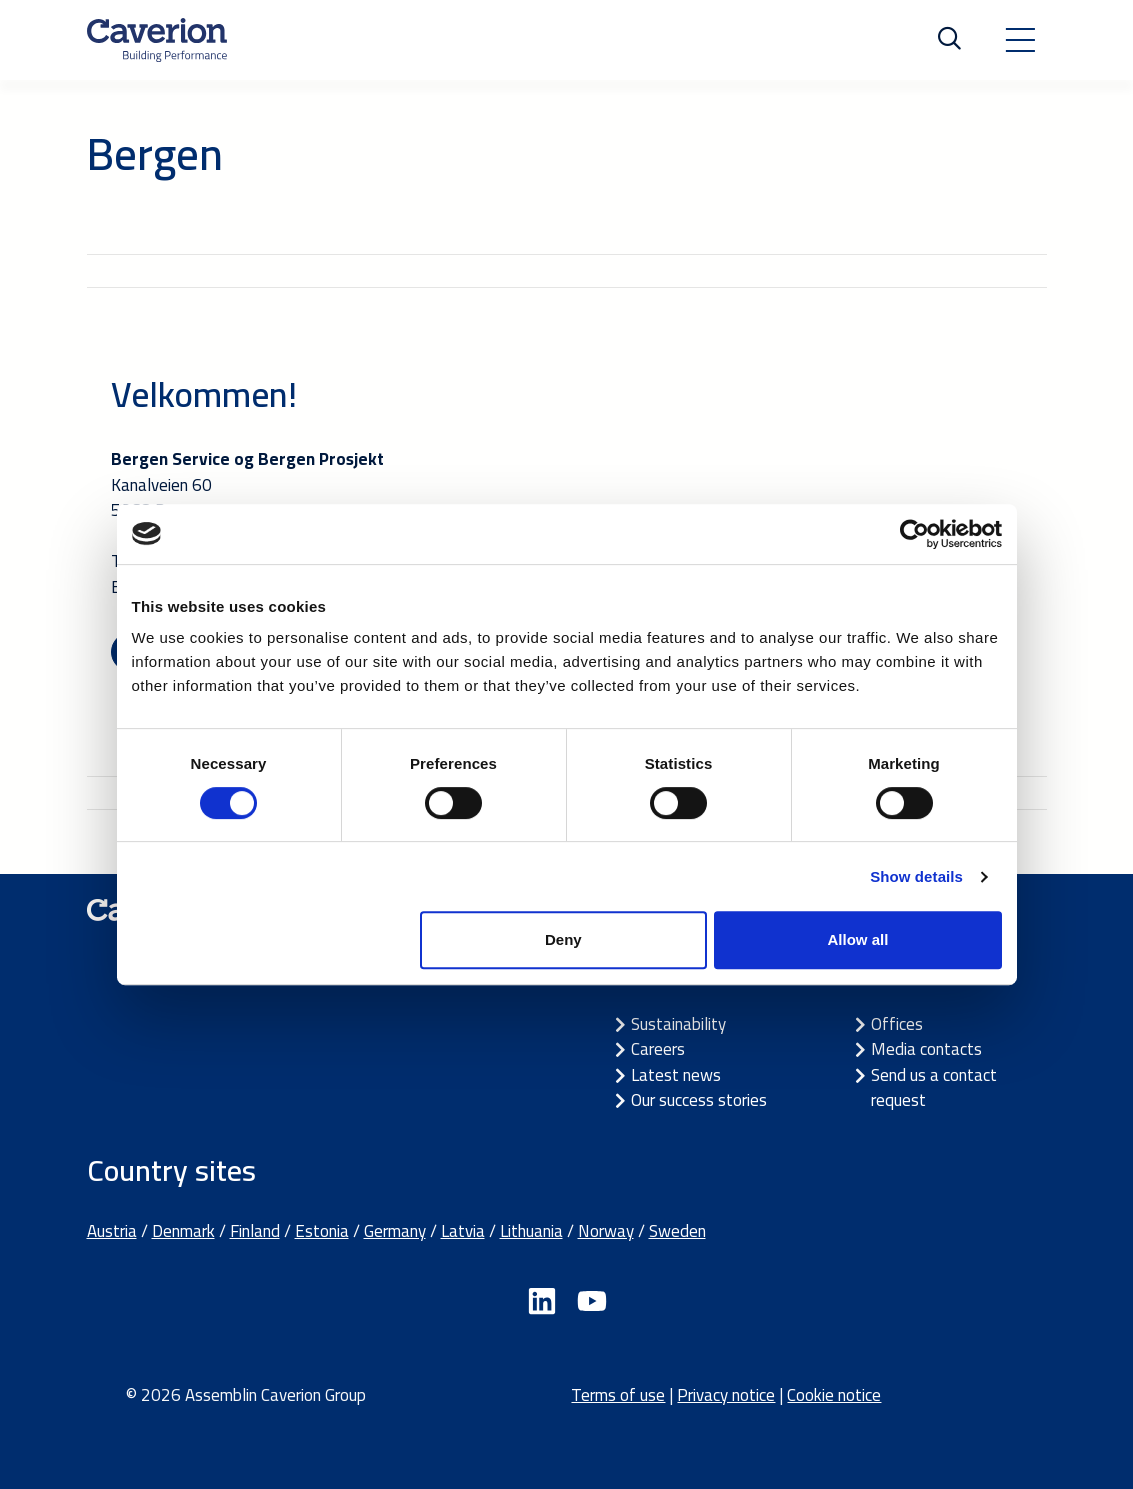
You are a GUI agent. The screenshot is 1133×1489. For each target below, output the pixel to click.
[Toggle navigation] (1020, 40)
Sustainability (678, 1024)
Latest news (676, 1075)
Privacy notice (726, 1395)
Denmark (183, 1231)
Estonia (322, 1231)
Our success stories (699, 1100)
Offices (897, 1024)
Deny (563, 939)
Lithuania (531, 1231)
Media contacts (926, 1049)
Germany (395, 1231)
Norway (606, 1231)
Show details (916, 876)
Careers (658, 1049)
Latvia (463, 1231)
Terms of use (618, 1395)
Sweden (677, 1231)
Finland (255, 1231)
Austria (112, 1231)
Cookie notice (834, 1395)
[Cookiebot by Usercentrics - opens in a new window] (914, 534)
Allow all (858, 939)
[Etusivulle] (157, 40)
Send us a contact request (934, 1088)
